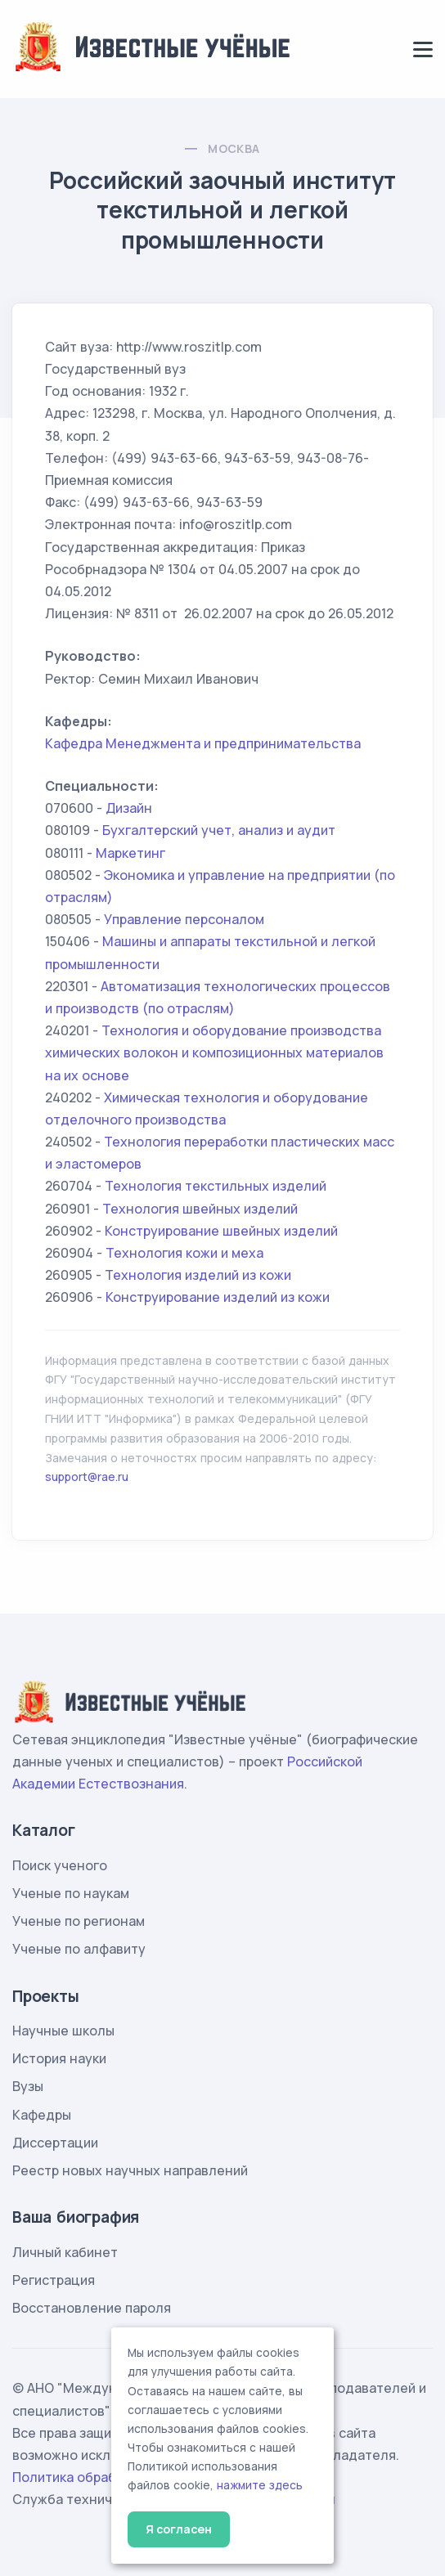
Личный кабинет (65, 2252)
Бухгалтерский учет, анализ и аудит (218, 830)
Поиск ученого (59, 1865)
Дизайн (129, 808)
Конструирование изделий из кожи (218, 1297)
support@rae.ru (86, 1476)
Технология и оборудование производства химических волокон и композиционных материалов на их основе (214, 1052)
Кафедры (41, 2115)
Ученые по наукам (70, 1893)
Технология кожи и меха (184, 1253)
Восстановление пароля (91, 2308)
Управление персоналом (184, 919)
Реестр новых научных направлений (130, 2170)
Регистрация (53, 2280)
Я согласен (179, 2529)
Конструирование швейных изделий (221, 1231)
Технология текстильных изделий (215, 1186)
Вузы (27, 2086)
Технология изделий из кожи (198, 1275)
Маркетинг (130, 853)
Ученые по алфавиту (79, 1949)
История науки (59, 2058)
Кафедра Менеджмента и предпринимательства (203, 743)
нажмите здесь (260, 2485)
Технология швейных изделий (200, 1209)
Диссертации (55, 2143)
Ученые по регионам (78, 1921)
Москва (233, 148)
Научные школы (63, 2031)
